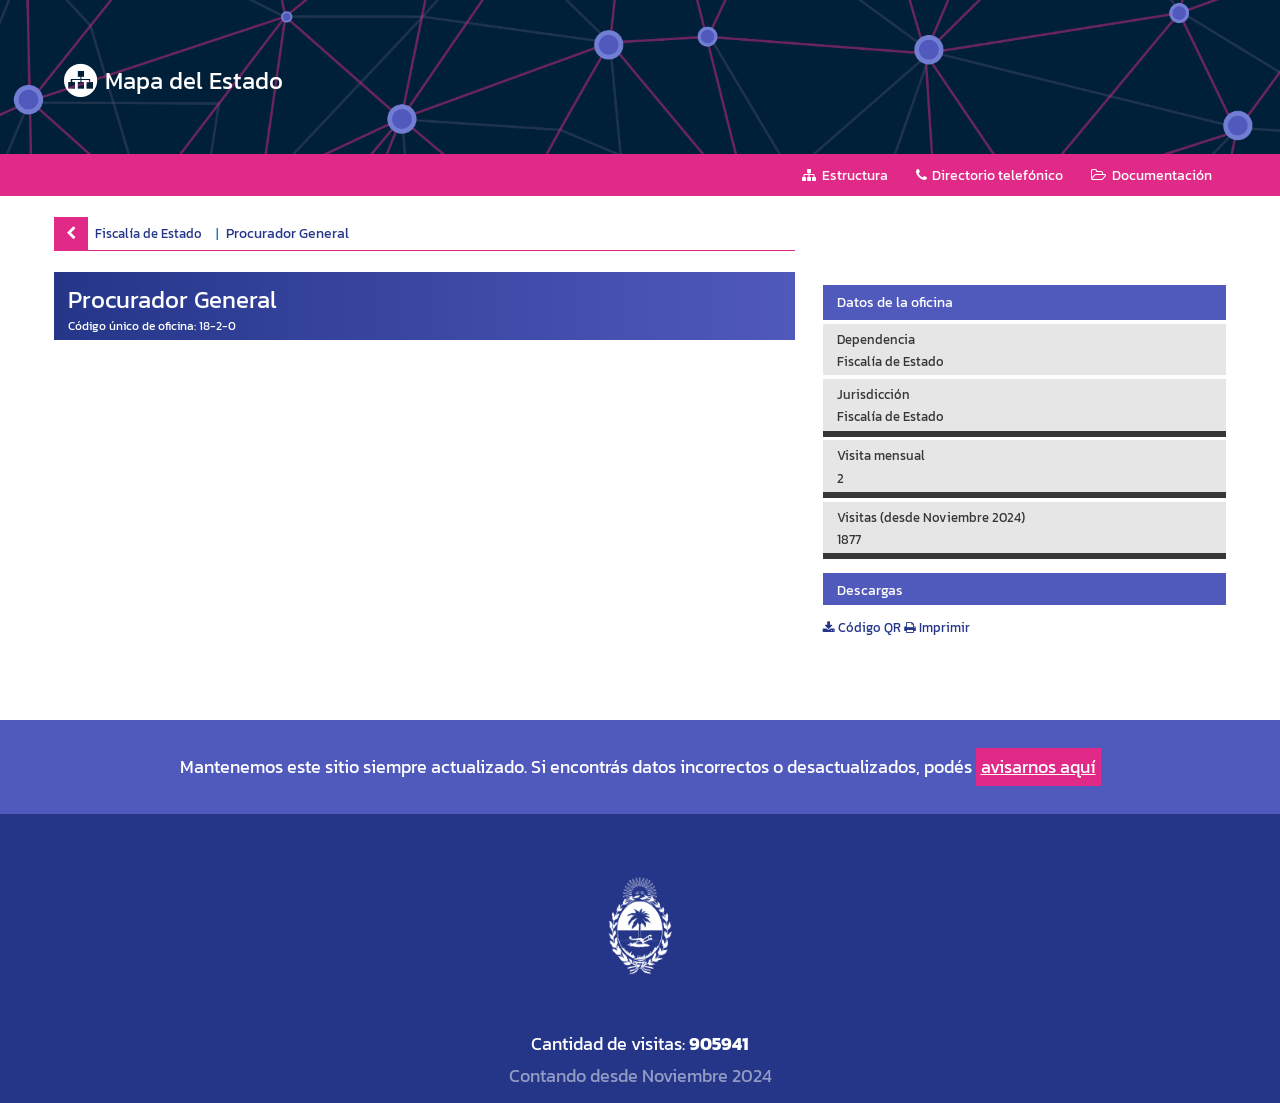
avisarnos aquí (1038, 766)
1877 (849, 539)
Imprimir (937, 627)
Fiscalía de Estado (148, 233)
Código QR (862, 627)
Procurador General (287, 233)
